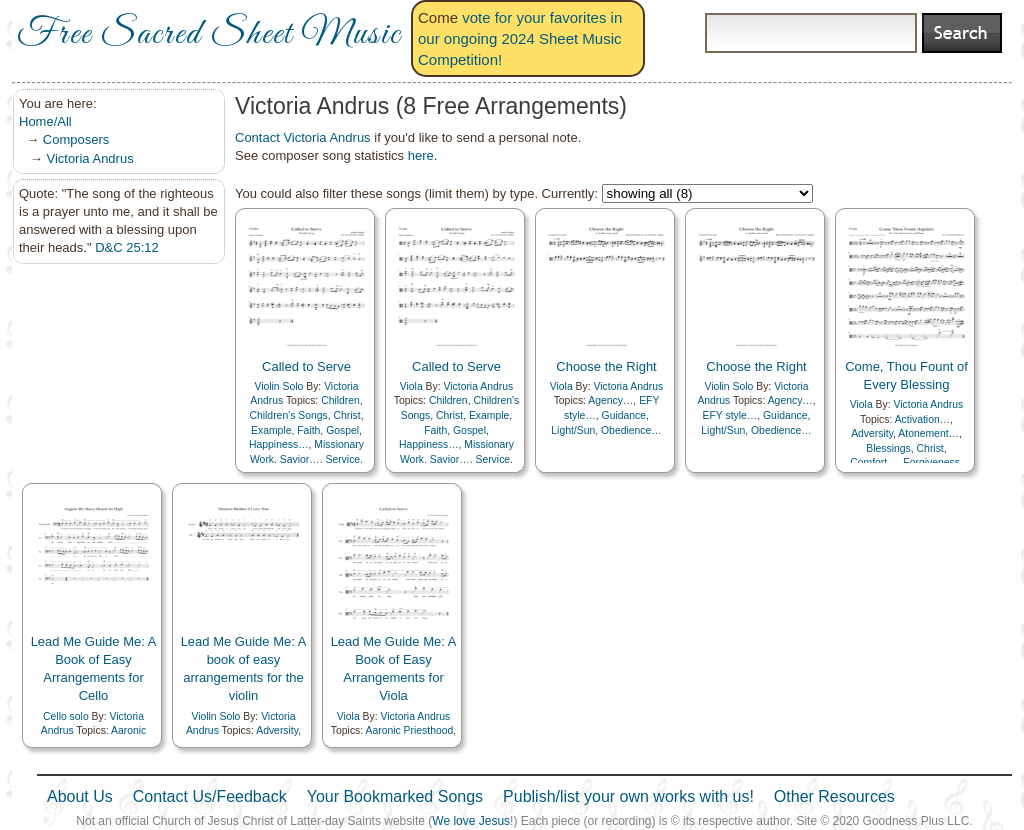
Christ (346, 415)
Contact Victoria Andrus (303, 137)
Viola (411, 386)
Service (342, 459)
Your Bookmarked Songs (395, 796)
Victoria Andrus (89, 158)
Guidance (624, 415)
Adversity (872, 433)
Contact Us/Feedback (210, 796)
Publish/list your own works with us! (628, 796)
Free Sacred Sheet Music (209, 35)
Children (340, 400)
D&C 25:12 (127, 247)
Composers (76, 139)
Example (271, 430)
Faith (308, 430)
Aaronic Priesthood (409, 730)
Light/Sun (573, 430)
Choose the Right (606, 366)
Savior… (300, 459)
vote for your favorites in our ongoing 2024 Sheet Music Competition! (520, 38)
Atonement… (928, 433)
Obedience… (631, 430)
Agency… (610, 400)
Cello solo (66, 716)
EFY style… (730, 415)
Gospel (342, 430)
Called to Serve (306, 366)
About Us (80, 796)
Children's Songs (288, 415)
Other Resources (834, 796)
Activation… (922, 419)
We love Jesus (471, 821)
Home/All (45, 121)
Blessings (888, 448)
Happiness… (279, 444)
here (421, 155)
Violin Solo (278, 386)
